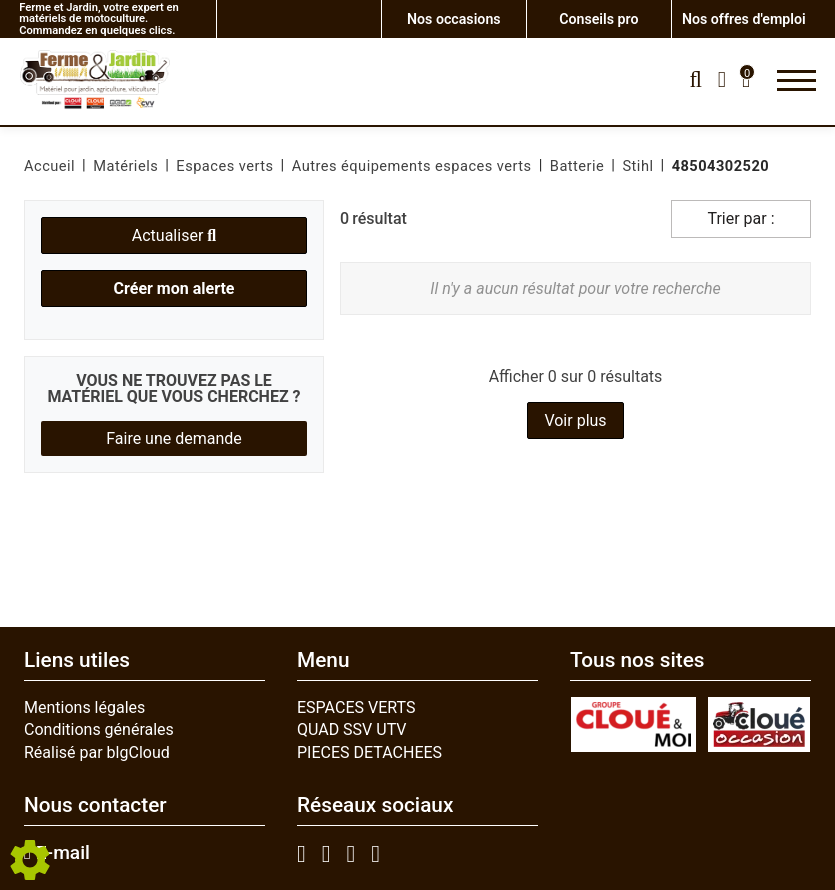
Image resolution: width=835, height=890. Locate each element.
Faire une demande (174, 438)
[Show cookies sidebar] (30, 860)
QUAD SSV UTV (352, 729)
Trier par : (740, 218)
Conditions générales (99, 729)
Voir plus (575, 420)
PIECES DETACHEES (369, 752)
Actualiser (174, 235)
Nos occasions (453, 18)
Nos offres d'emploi (743, 18)
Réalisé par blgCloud (97, 752)
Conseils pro (599, 18)
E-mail (57, 853)
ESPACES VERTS (356, 707)
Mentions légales (84, 707)
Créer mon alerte (174, 288)
